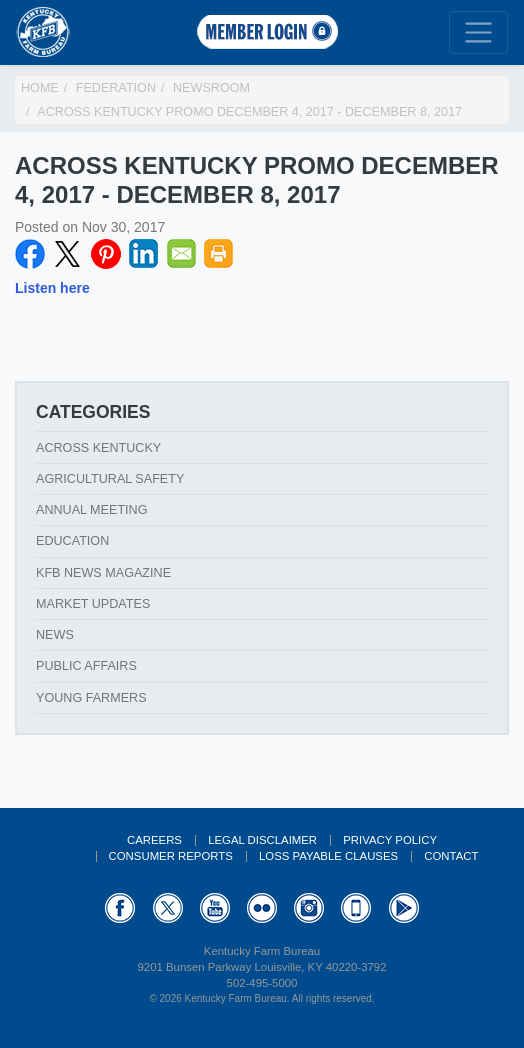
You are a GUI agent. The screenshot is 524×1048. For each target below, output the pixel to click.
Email (182, 254)
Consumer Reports (171, 856)
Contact (451, 856)
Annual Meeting (92, 510)
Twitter (68, 254)
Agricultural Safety (110, 479)
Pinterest (106, 254)
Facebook (30, 254)
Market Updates (93, 604)
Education (72, 541)
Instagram (309, 908)
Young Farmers (91, 698)
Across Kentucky (98, 448)
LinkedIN (144, 254)
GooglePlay (404, 908)
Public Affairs (86, 666)
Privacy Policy (390, 840)
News (55, 635)
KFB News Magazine (103, 573)
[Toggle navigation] (478, 32)
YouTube (215, 908)
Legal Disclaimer (262, 840)
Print (219, 254)
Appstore (356, 908)
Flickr (262, 908)
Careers (154, 840)
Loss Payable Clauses (328, 856)
